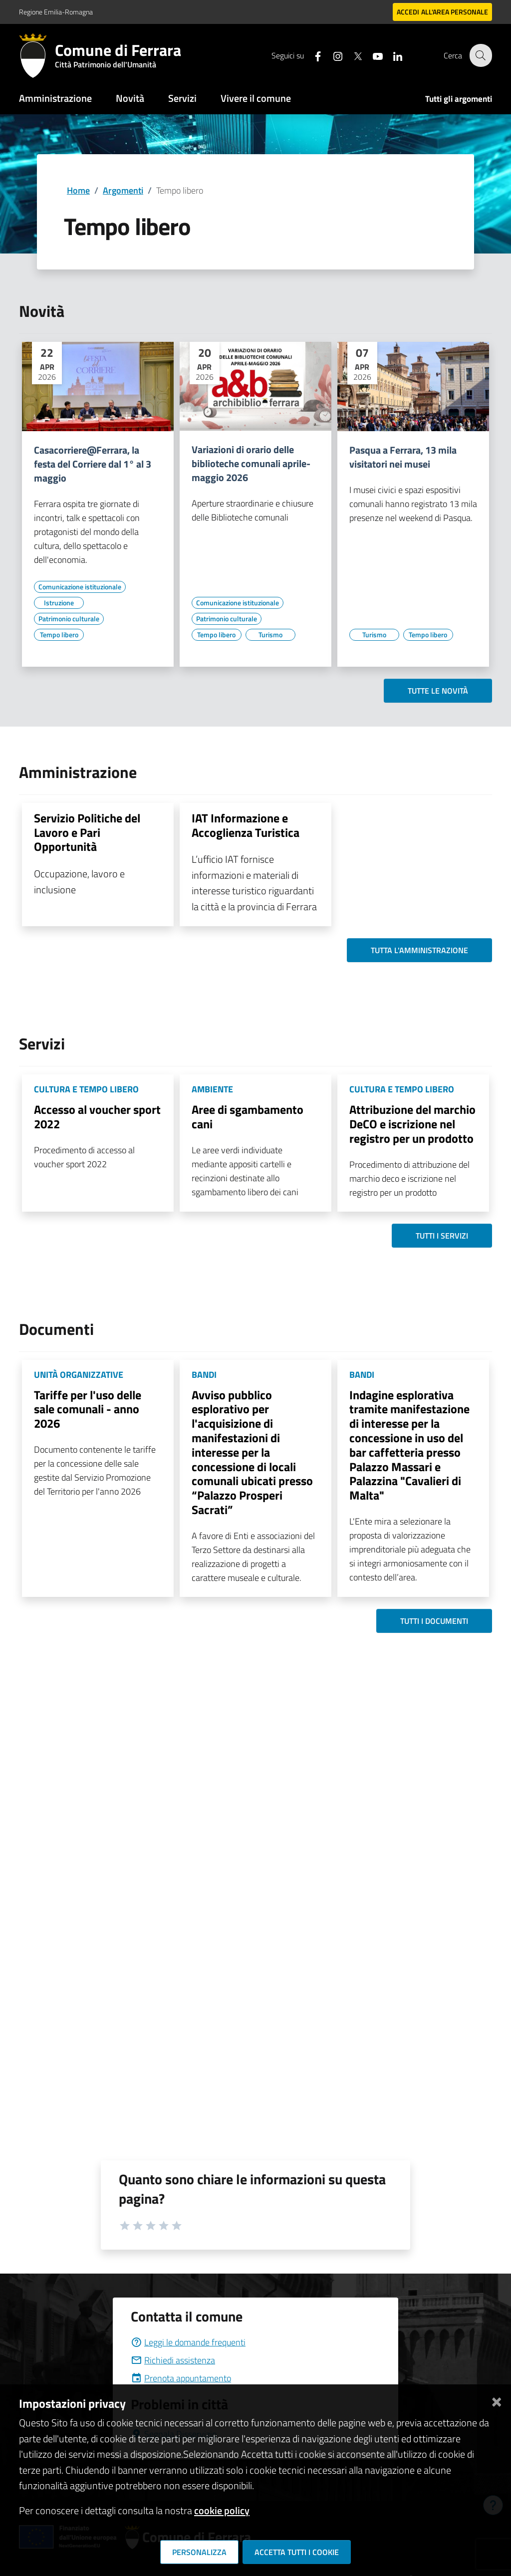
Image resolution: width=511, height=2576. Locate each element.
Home (78, 190)
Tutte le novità (438, 691)
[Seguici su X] (352, 55)
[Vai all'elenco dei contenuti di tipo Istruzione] (59, 603)
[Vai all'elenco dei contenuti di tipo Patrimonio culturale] (69, 619)
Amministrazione (55, 98)
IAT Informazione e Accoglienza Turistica (245, 825)
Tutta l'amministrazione (419, 950)
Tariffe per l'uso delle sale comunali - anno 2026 (87, 1409)
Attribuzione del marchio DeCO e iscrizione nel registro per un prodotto (412, 1123)
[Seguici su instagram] (332, 55)
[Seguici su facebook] (312, 55)
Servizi (182, 98)
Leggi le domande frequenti (188, 2342)
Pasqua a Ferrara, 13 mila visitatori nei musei (403, 457)
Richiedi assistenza (173, 2360)
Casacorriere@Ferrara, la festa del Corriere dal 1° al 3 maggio (92, 464)
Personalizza (199, 2552)
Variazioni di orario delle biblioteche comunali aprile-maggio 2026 (251, 464)
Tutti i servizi (442, 1236)
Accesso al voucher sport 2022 (97, 1116)
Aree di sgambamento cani (247, 1116)
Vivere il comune (256, 98)
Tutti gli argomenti (458, 98)
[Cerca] (480, 55)
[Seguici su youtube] (372, 55)
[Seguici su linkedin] (392, 55)
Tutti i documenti (434, 1621)
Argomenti (123, 190)
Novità (130, 98)
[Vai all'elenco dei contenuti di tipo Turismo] (270, 635)
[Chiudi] (496, 2399)
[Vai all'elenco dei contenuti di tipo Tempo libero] (59, 635)
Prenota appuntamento (181, 2378)
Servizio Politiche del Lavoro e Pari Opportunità (87, 832)
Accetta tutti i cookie (297, 2552)
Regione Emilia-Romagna (56, 11)
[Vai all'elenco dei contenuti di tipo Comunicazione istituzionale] (80, 587)
